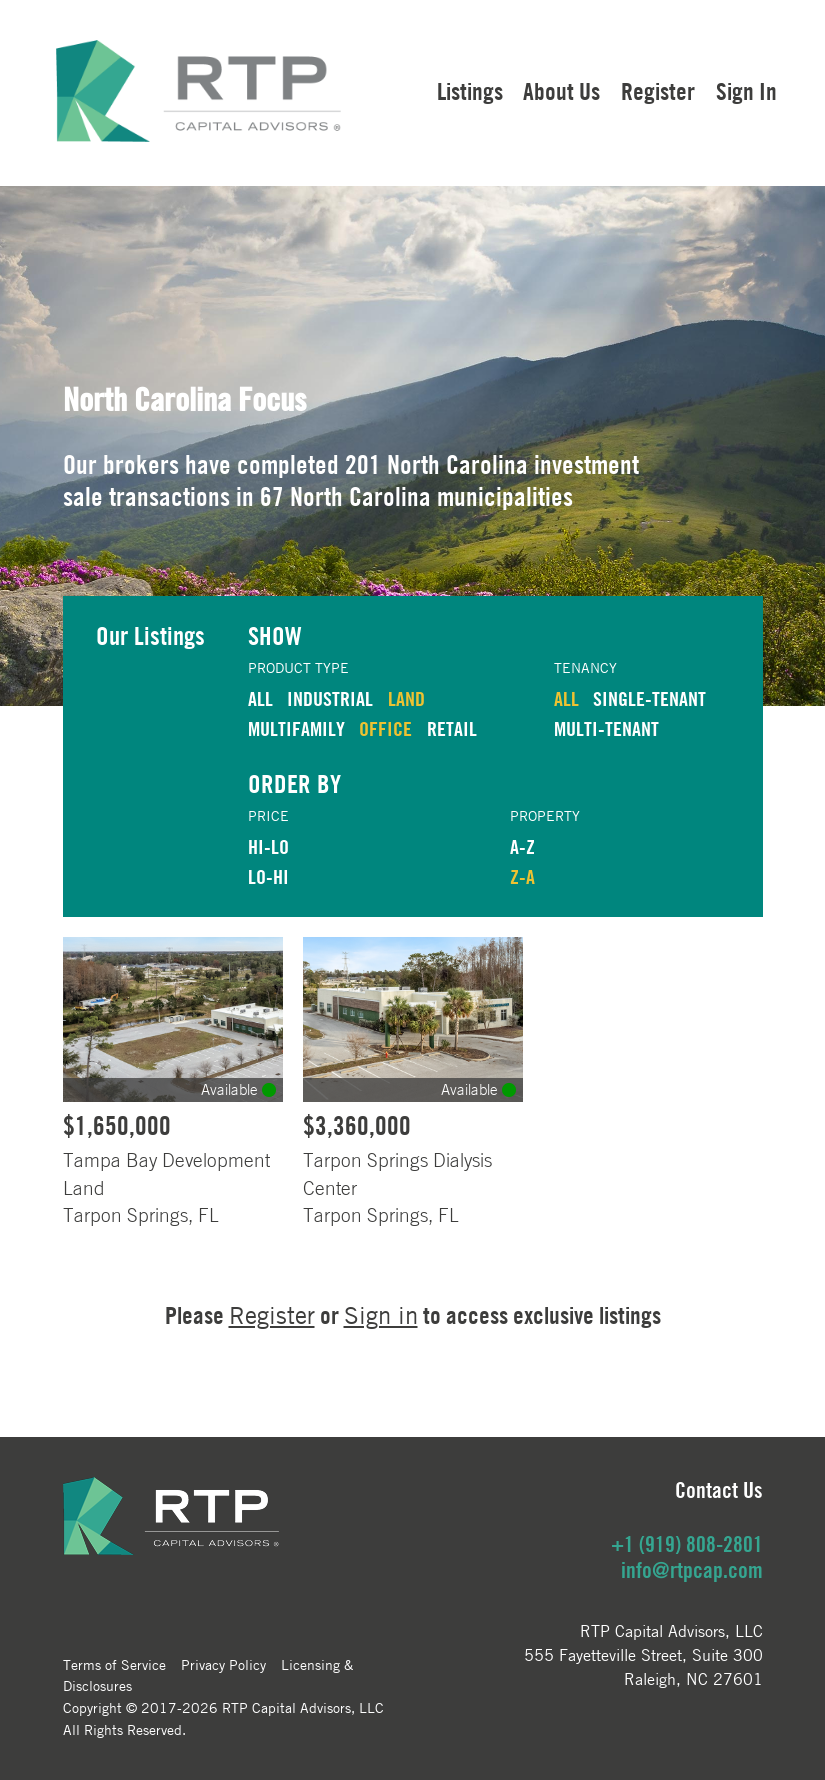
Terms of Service (114, 1664)
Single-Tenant (649, 698)
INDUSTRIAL (330, 698)
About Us (561, 91)
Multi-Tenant (606, 728)
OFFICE (385, 728)
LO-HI (268, 876)
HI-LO (268, 846)
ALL (260, 698)
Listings (470, 91)
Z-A (522, 876)
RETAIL (452, 728)
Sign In (746, 91)
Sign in (381, 1315)
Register (658, 91)
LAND (406, 698)
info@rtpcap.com (692, 1570)
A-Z (522, 846)
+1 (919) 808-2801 (687, 1544)
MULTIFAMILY (296, 728)
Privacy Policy (223, 1664)
